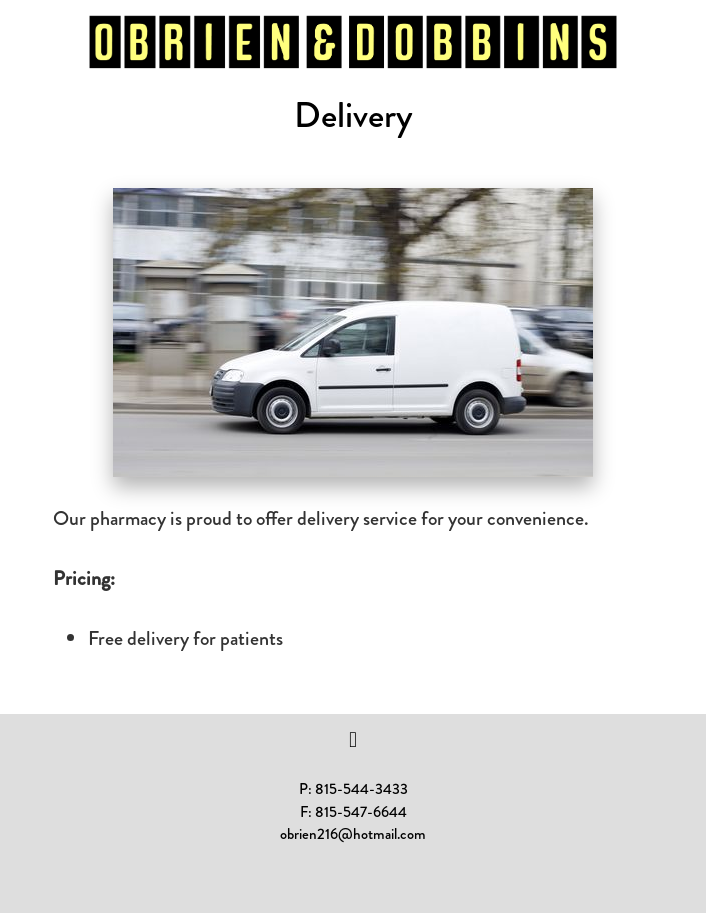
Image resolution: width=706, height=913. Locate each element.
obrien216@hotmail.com (353, 834)
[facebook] (353, 740)
